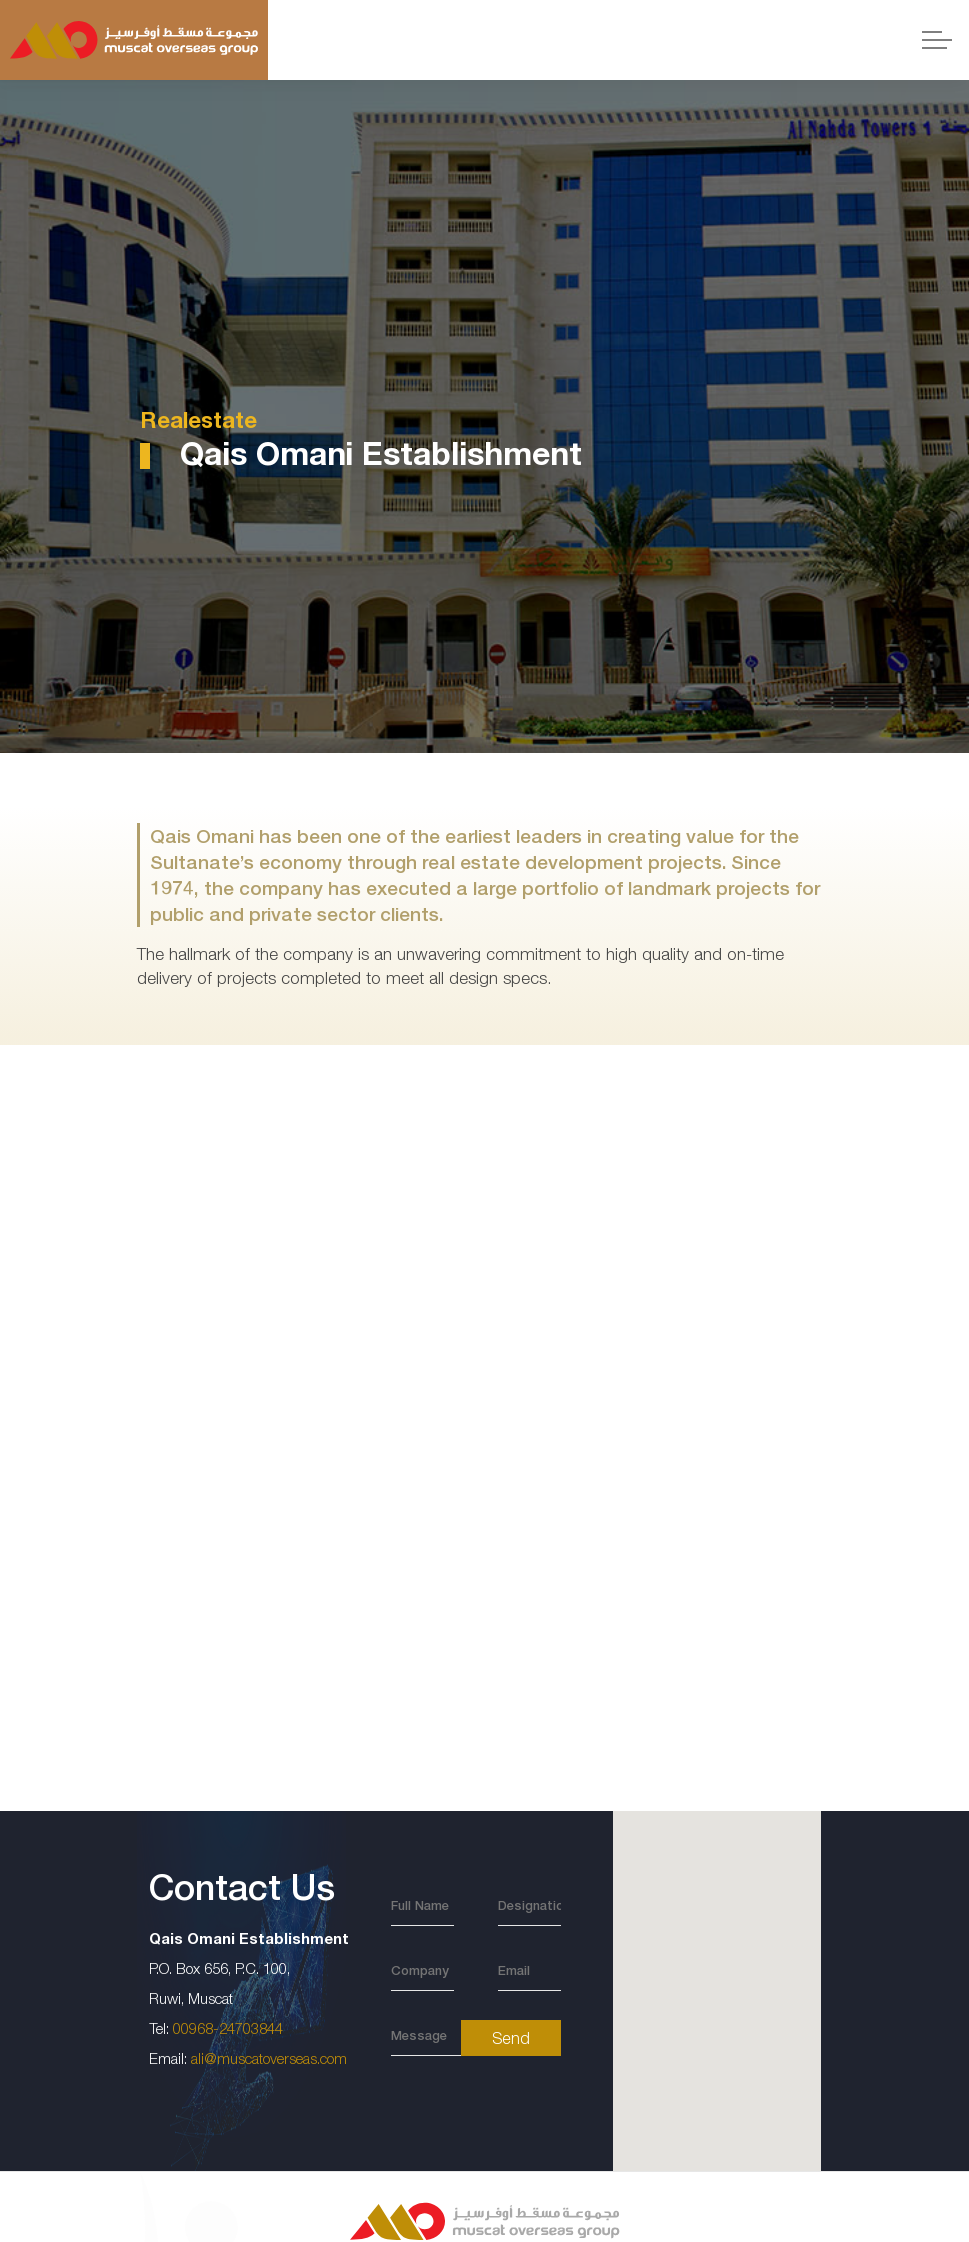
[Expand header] (937, 40)
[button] (716, 1973)
